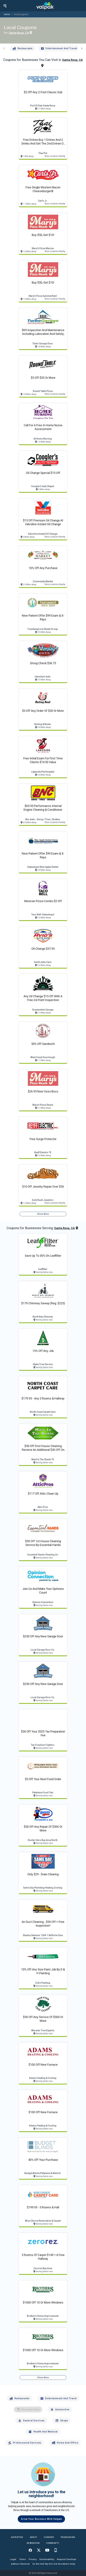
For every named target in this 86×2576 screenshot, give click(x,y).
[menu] (5, 5)
